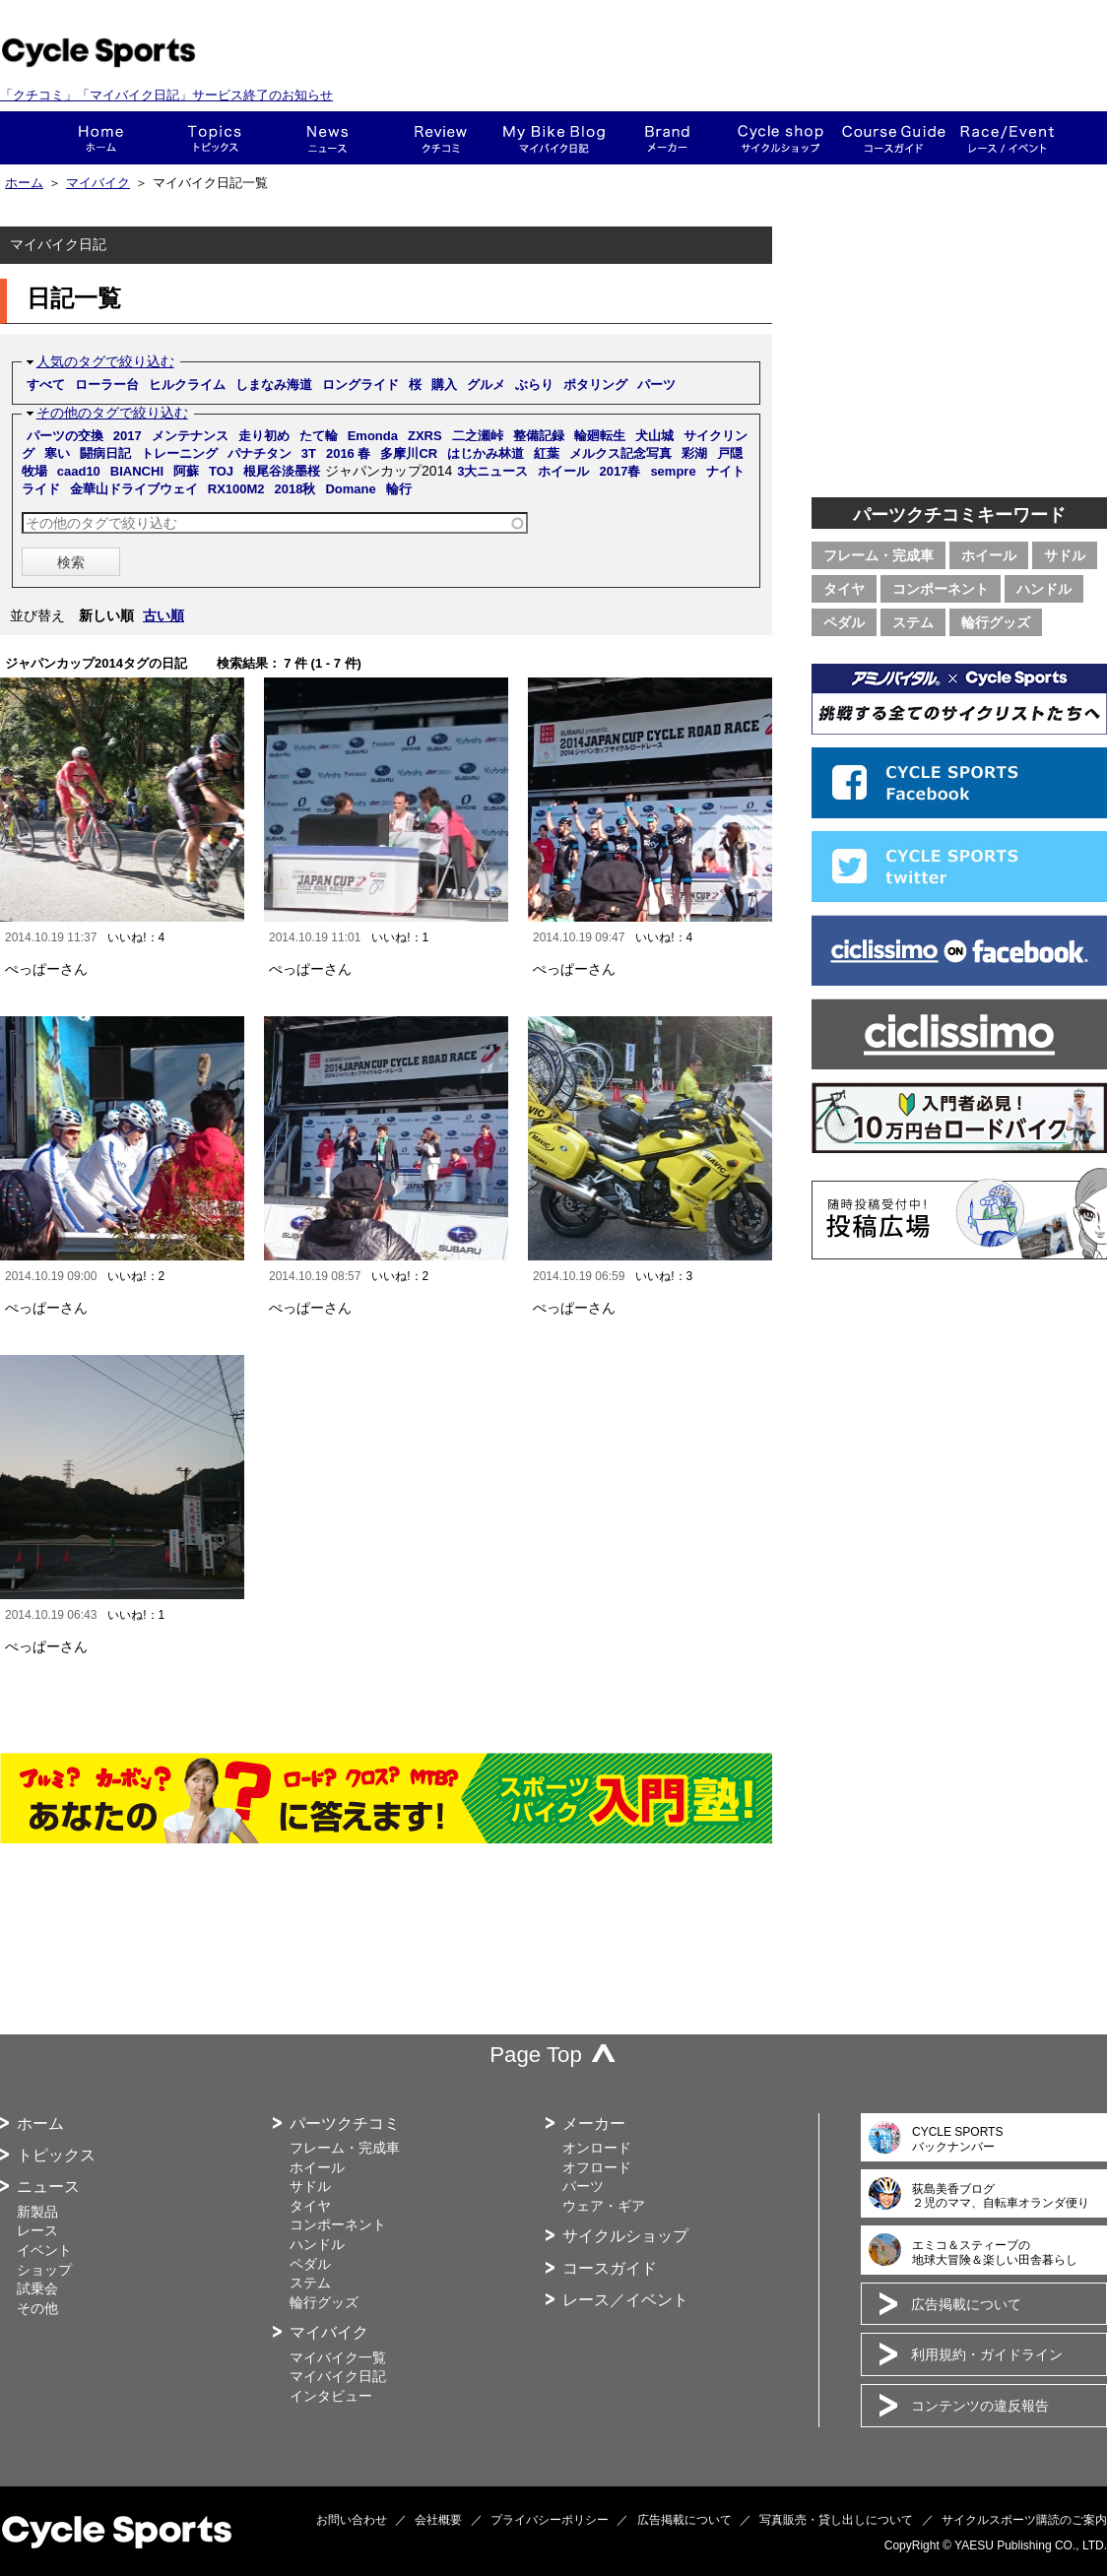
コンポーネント (940, 589)
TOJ (221, 471)
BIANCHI (136, 471)
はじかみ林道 (485, 453)
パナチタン (260, 453)
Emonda (373, 435)
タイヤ (844, 589)
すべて (46, 384)
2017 (127, 435)
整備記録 (538, 435)
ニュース (327, 137)
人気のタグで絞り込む (105, 361)
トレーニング (179, 453)
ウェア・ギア (603, 2206)
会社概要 (438, 2520)
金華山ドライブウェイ (134, 489)
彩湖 (694, 453)
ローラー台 (107, 384)
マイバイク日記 (338, 2376)
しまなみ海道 (273, 384)
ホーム (101, 137)
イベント (44, 2250)
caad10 (78, 471)
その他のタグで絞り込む (112, 412)
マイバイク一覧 (338, 2357)
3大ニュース (492, 471)
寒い (57, 453)
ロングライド (360, 384)
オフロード (596, 2167)
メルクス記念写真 (620, 453)
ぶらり (534, 384)
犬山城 (654, 435)
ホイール (563, 471)
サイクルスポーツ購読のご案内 (1024, 2520)
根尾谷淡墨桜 (281, 471)
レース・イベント (1007, 137)
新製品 (37, 2212)
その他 (37, 2308)
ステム (913, 622)
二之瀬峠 (477, 435)
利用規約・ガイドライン (987, 2354)
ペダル (844, 622)
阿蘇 (186, 471)
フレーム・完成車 (878, 555)
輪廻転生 (599, 435)
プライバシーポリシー (549, 2520)
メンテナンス (190, 435)
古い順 (163, 615)
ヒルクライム (187, 384)
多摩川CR (408, 453)
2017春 (619, 471)
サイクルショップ (625, 2235)
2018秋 (295, 489)
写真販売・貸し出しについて (836, 2520)
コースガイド (893, 137)
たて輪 (318, 435)
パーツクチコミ (345, 2123)
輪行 (399, 489)
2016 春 (348, 453)
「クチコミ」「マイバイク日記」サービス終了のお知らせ (166, 95)
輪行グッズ (995, 622)
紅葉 (546, 453)
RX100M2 (236, 489)
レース (37, 2230)
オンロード (596, 2148)
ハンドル (1044, 589)
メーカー (667, 137)
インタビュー (331, 2396)
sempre (672, 471)
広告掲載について (966, 2304)
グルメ (486, 384)
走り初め (264, 435)
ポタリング (595, 384)
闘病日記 (105, 453)
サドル (1064, 555)
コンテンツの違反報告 (980, 2406)
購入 (444, 384)
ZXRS (425, 435)
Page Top (535, 2054)
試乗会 (37, 2288)
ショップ (780, 137)
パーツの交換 (65, 435)
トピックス (214, 137)
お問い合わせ (351, 2520)
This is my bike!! (554, 137)
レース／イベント (625, 2299)
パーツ (656, 384)
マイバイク (98, 183)
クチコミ (440, 137)
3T (308, 453)
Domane (350, 489)
